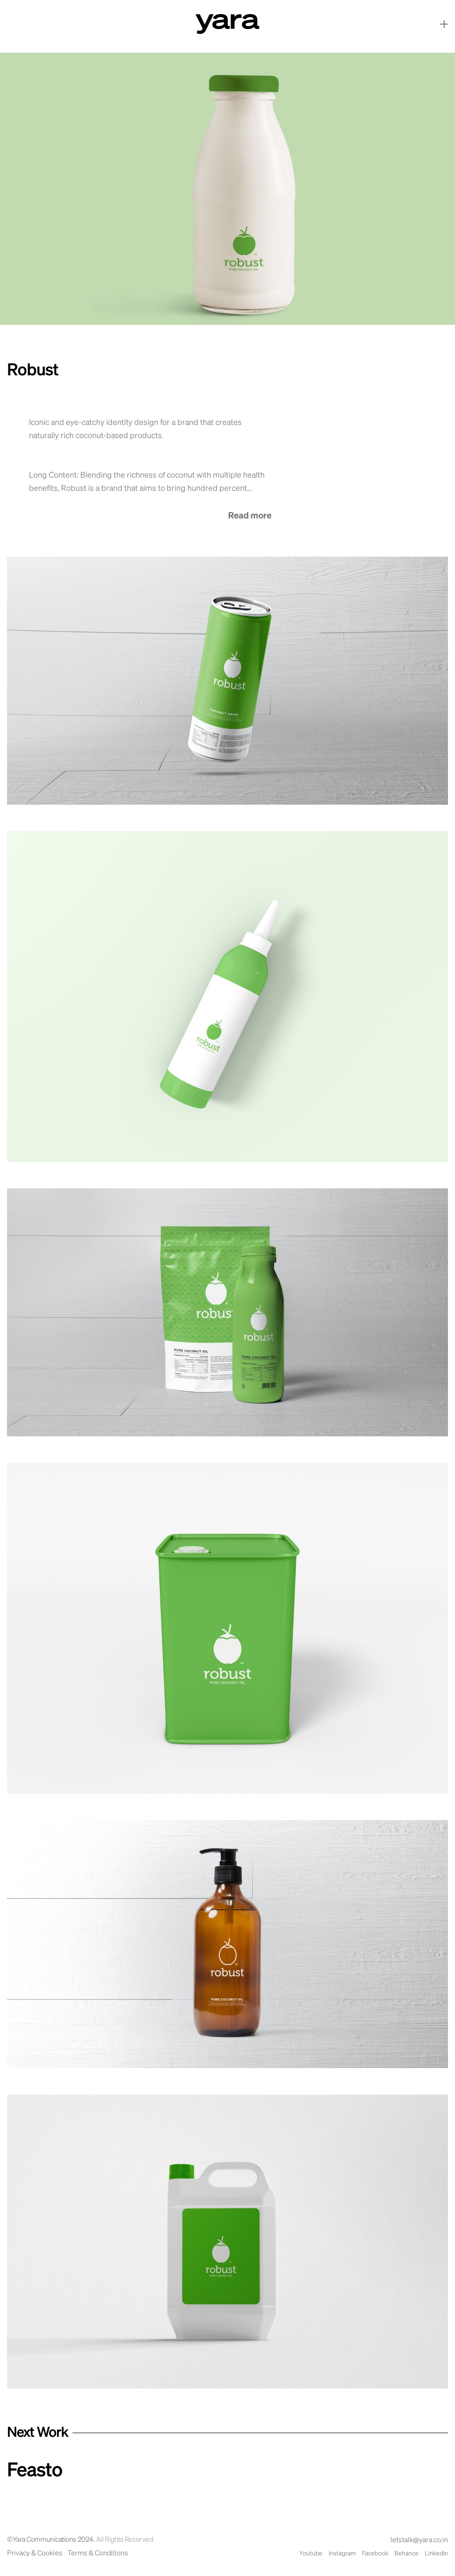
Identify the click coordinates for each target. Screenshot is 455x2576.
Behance (406, 2554)
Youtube (310, 2554)
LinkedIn (436, 2554)
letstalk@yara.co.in (419, 2540)
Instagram (342, 2554)
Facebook (375, 2554)
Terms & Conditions (98, 2553)
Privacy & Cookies (34, 2553)
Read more (250, 515)
